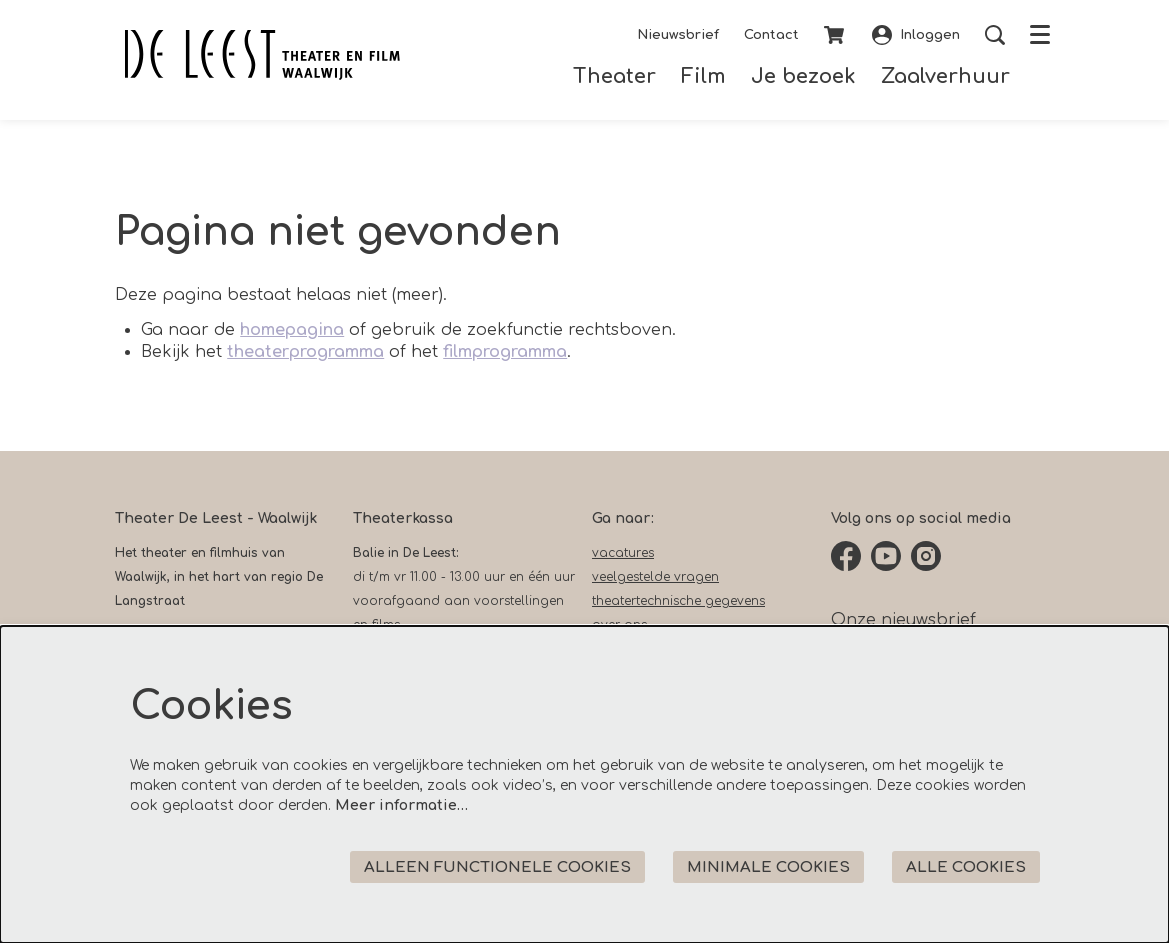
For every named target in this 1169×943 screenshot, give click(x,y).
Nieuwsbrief (678, 35)
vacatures (623, 553)
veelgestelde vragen (655, 577)
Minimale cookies (768, 867)
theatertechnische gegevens (678, 601)
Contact (771, 35)
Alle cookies (966, 867)
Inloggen (915, 35)
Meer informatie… (401, 805)
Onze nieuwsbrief (903, 620)
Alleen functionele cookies (497, 867)
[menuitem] (614, 76)
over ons (619, 625)
